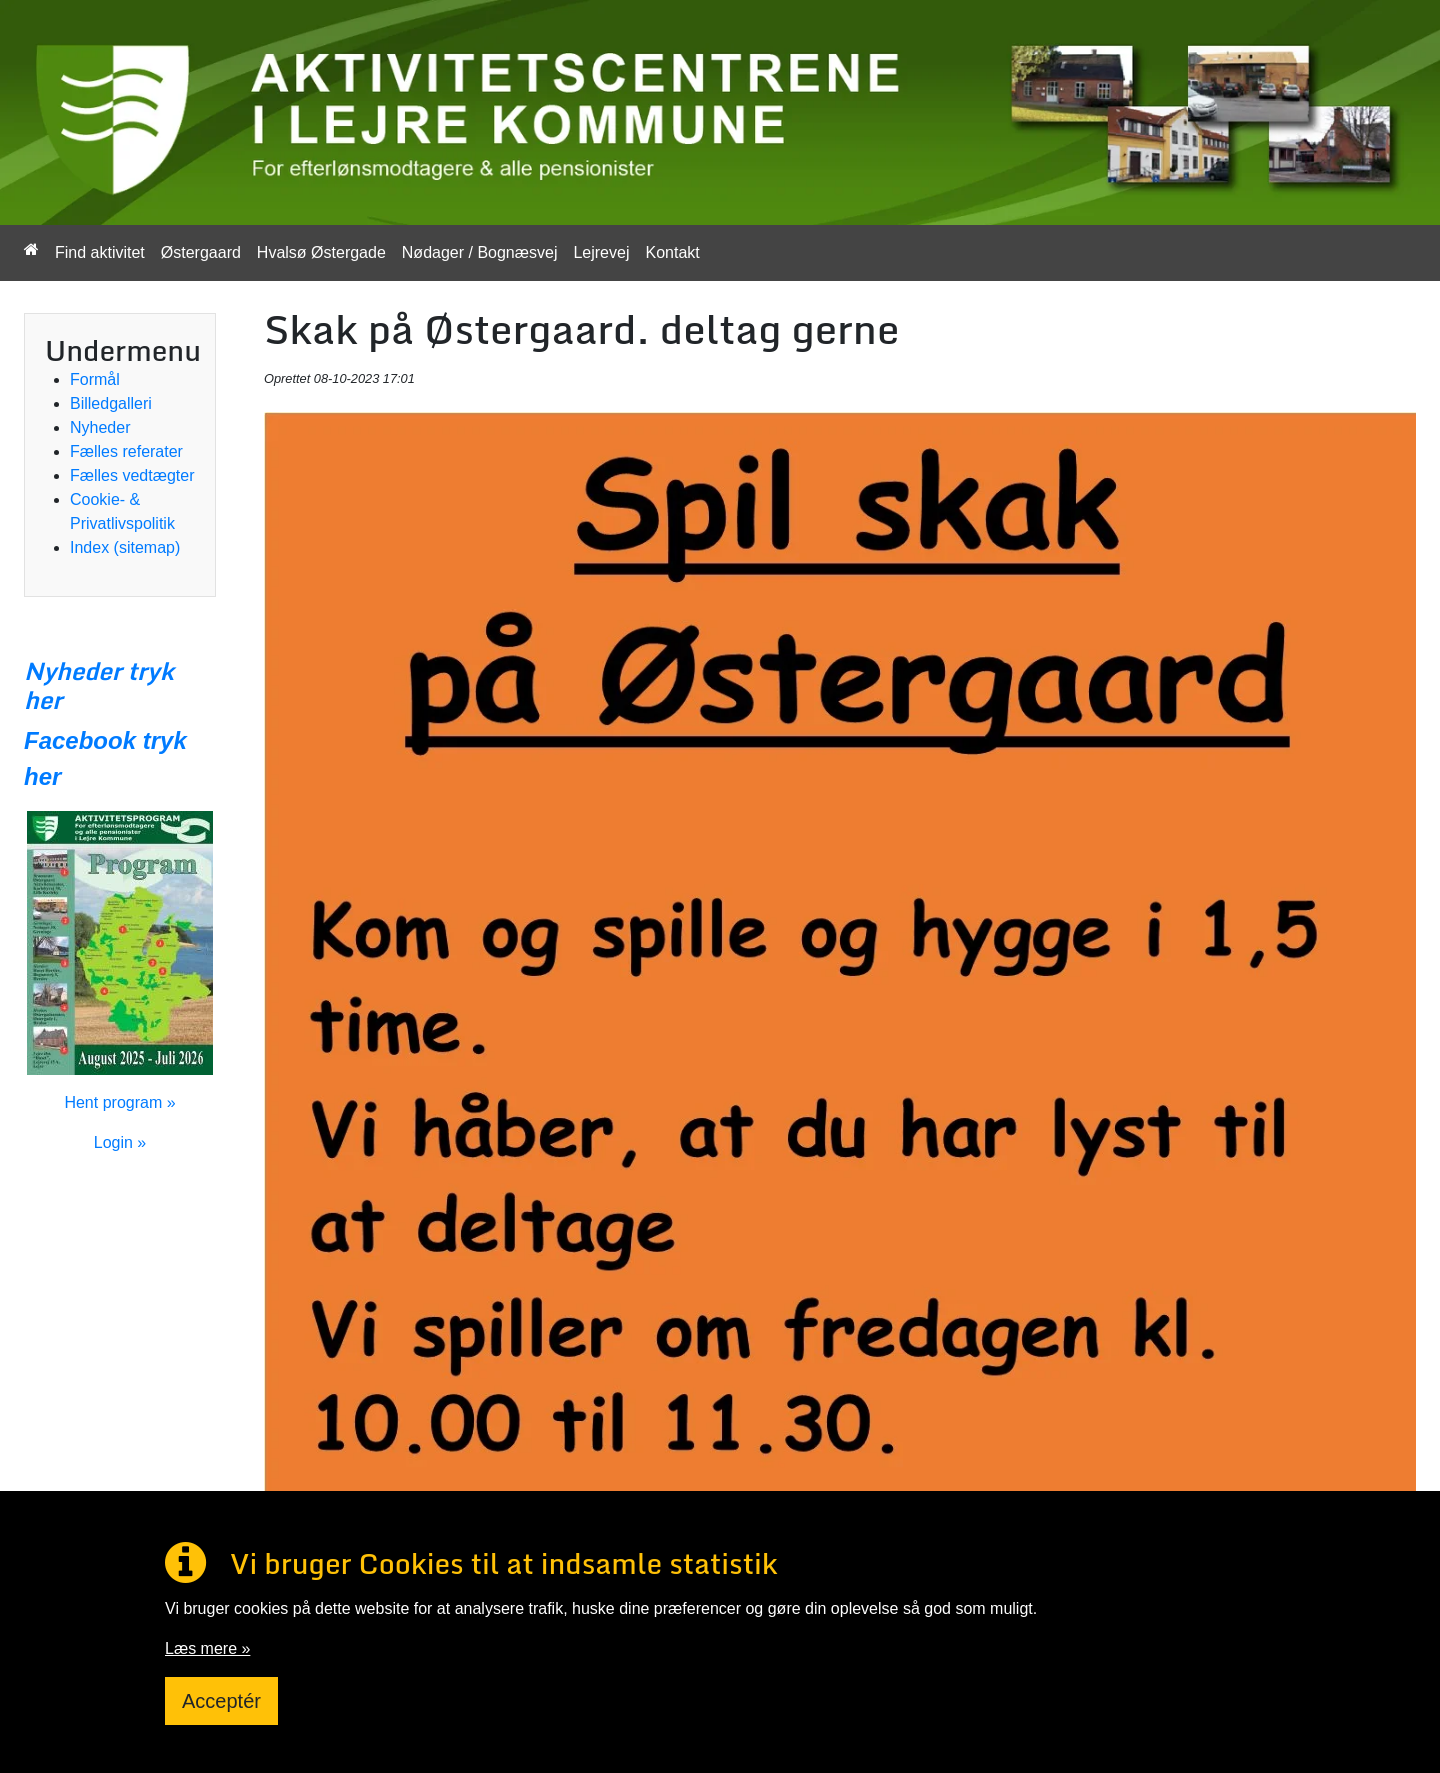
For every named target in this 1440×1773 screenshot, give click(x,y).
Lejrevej (601, 252)
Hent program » (119, 1102)
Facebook (80, 740)
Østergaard (201, 252)
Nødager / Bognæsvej (480, 252)
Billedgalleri (111, 403)
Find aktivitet (100, 252)
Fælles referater (126, 451)
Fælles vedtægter (132, 475)
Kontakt (672, 252)
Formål (95, 379)
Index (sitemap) (125, 547)
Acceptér (221, 1701)
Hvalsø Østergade (321, 252)
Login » (120, 1142)
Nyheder (100, 427)
